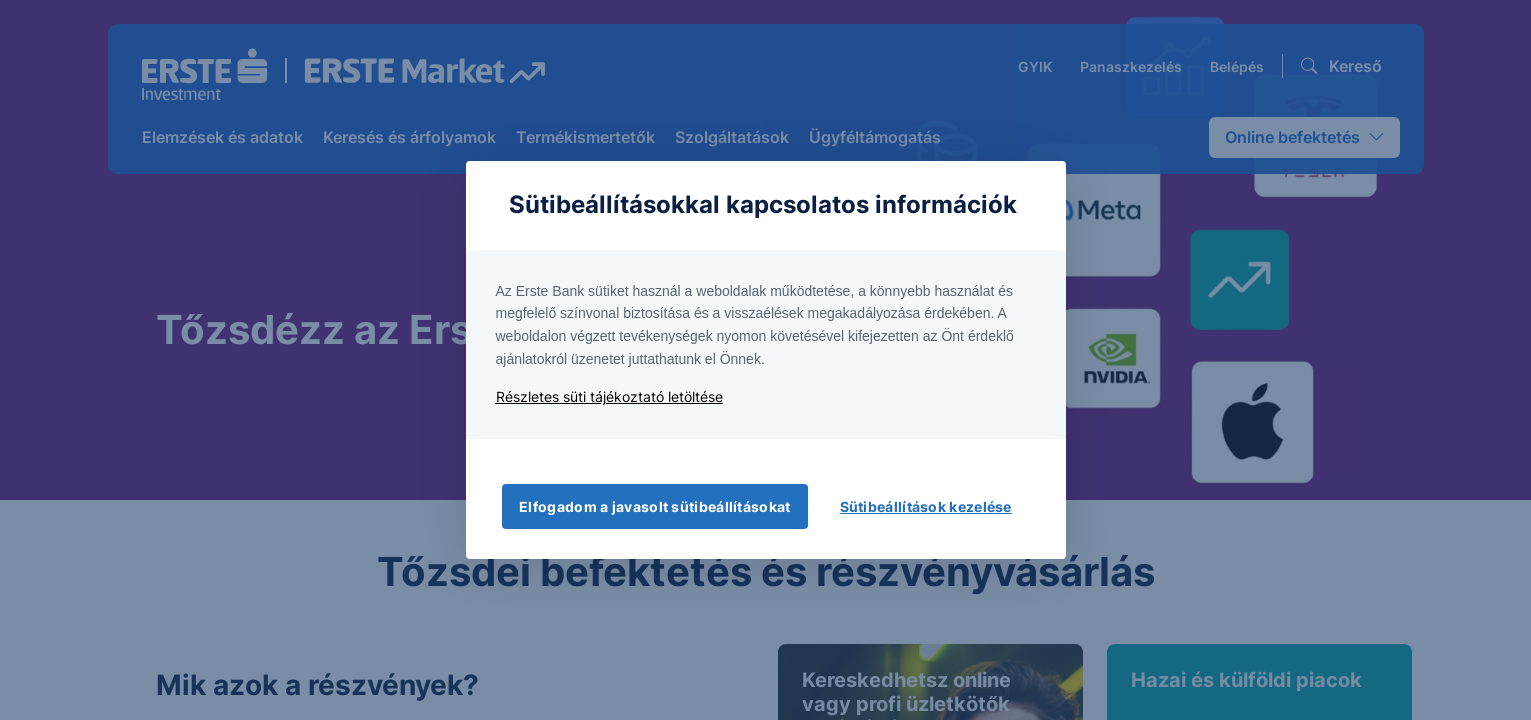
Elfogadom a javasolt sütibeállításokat (654, 506)
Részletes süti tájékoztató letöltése (609, 396)
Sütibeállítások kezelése (926, 506)
